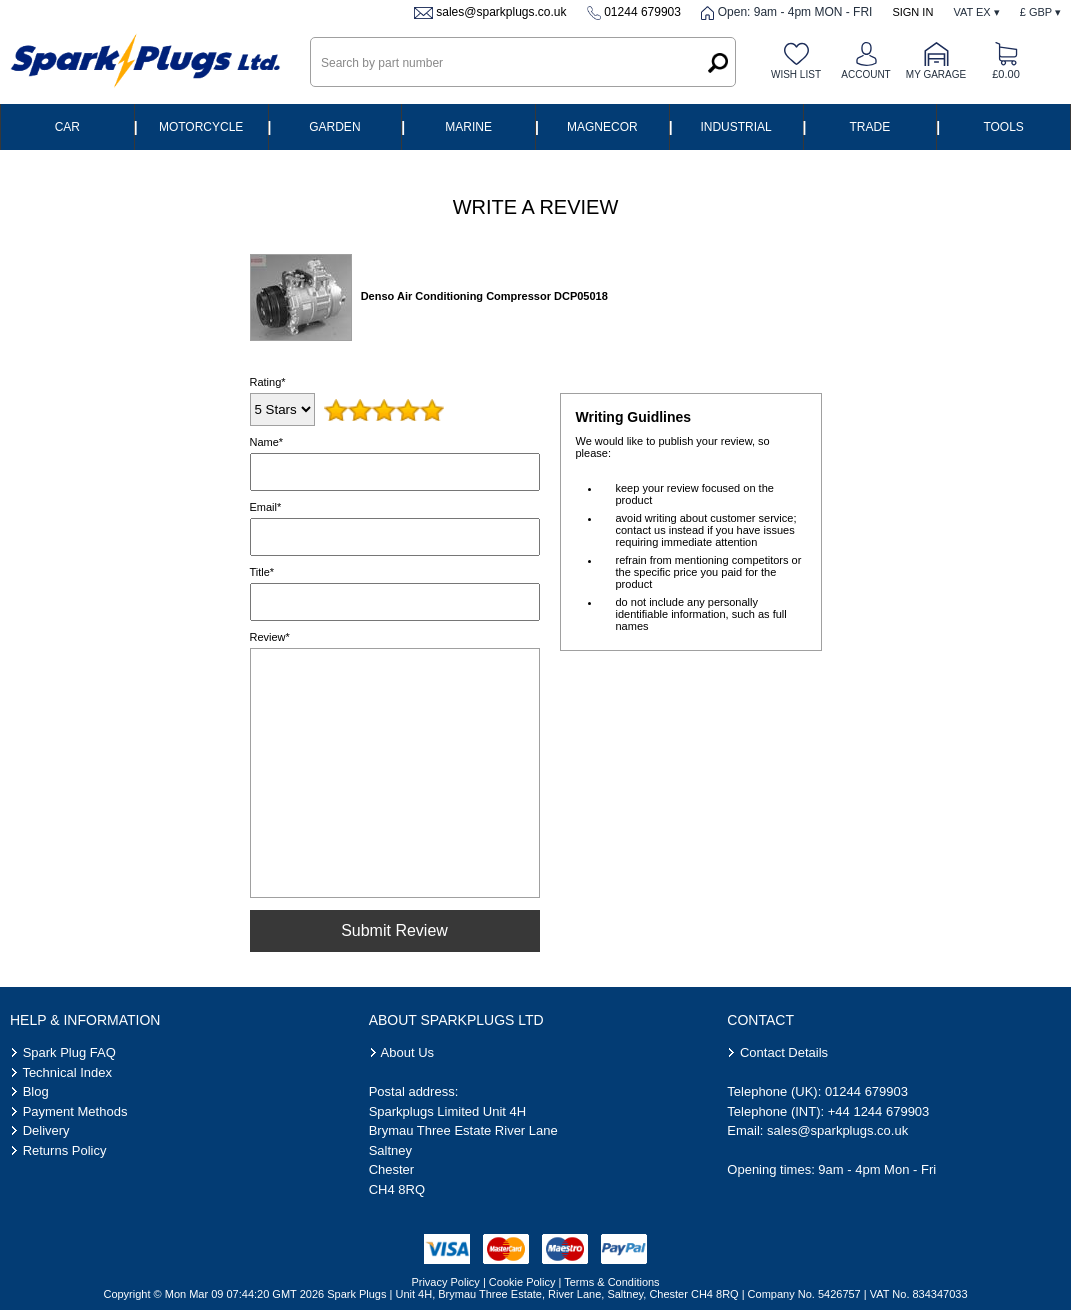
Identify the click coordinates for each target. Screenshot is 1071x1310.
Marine (468, 127)
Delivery (46, 1130)
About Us (407, 1052)
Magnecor (602, 127)
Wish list (796, 74)
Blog (36, 1091)
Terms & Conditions (611, 1282)
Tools (1003, 127)
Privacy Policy (445, 1282)
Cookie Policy (522, 1282)
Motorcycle (201, 127)
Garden (334, 127)
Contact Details (784, 1052)
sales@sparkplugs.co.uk (501, 12)
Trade (870, 127)
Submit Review (394, 930)
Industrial (735, 127)
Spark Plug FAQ (69, 1052)
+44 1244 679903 (879, 1111)
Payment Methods (75, 1111)
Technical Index (67, 1072)
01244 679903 (642, 12)
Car (67, 127)
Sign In (912, 12)
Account (865, 74)
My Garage (936, 74)
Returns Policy (65, 1150)
